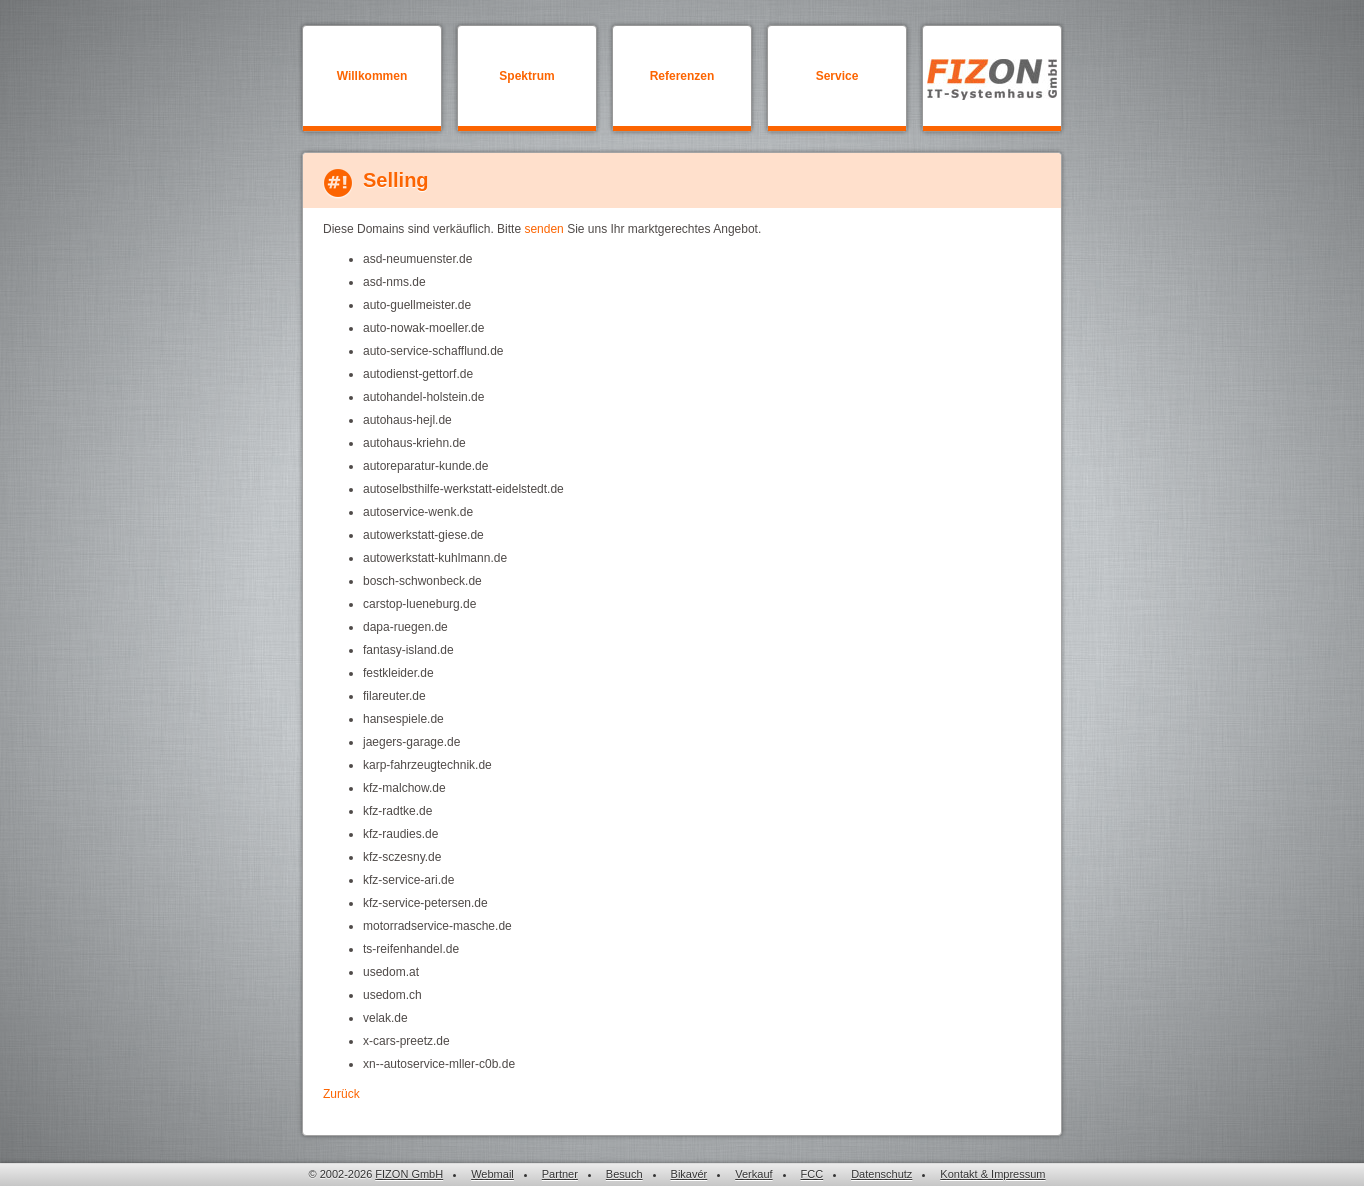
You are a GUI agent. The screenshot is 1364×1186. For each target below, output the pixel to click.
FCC (812, 1174)
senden (543, 229)
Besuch (624, 1174)
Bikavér (689, 1174)
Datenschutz (881, 1174)
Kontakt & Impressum (992, 1174)
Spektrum (526, 76)
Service (837, 76)
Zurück (341, 1094)
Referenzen (682, 76)
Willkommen (372, 76)
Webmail (492, 1174)
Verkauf (753, 1174)
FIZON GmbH (409, 1174)
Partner (560, 1174)
